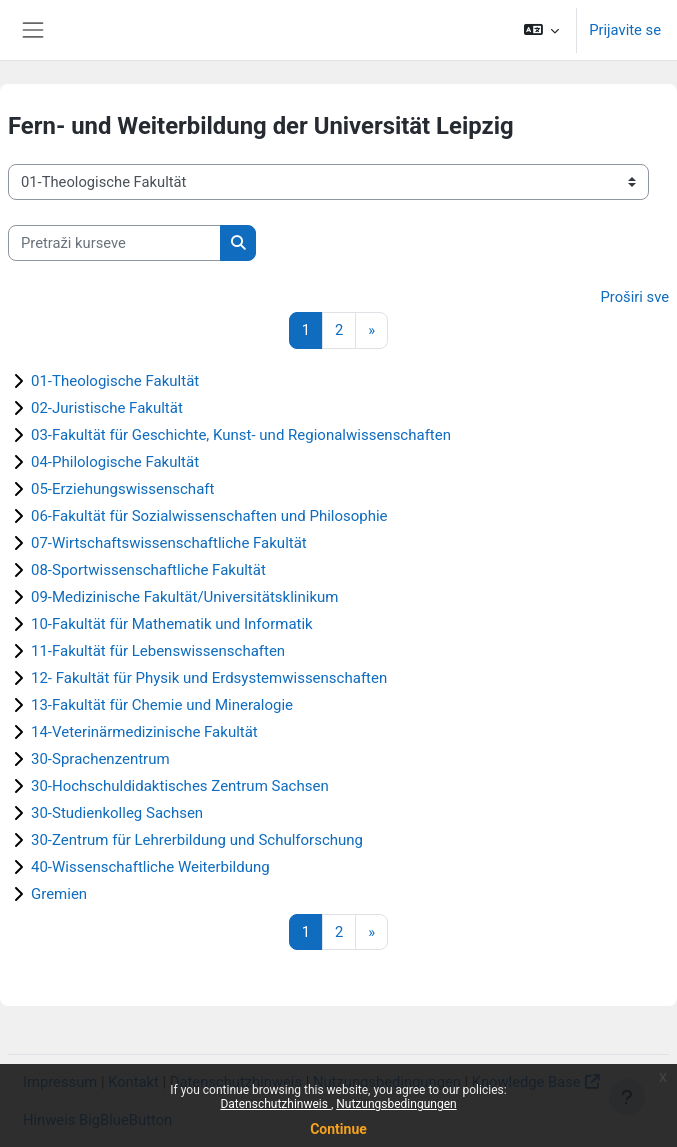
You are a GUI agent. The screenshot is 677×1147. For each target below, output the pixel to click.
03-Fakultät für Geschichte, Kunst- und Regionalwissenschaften (241, 435)
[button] (541, 30)
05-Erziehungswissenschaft (122, 489)
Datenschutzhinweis (275, 1104)
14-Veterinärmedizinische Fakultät (144, 732)
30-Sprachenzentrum (100, 759)
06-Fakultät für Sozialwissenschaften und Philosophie (209, 516)
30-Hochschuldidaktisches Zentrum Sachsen (180, 786)
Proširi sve (635, 297)
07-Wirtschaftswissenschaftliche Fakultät (169, 543)
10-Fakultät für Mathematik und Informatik (172, 624)
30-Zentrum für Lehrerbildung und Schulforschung (197, 840)
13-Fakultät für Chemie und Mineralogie (162, 705)
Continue (338, 1129)
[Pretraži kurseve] (114, 243)
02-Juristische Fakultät (107, 408)
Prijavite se (625, 30)
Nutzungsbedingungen (396, 1104)
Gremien (59, 894)
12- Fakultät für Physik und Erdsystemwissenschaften (209, 678)
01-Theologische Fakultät (115, 381)
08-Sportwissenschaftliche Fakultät (148, 570)
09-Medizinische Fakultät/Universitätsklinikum (184, 597)
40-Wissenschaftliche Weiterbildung (150, 867)
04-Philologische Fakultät (115, 462)
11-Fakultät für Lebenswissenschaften (158, 651)
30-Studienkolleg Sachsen (117, 813)
